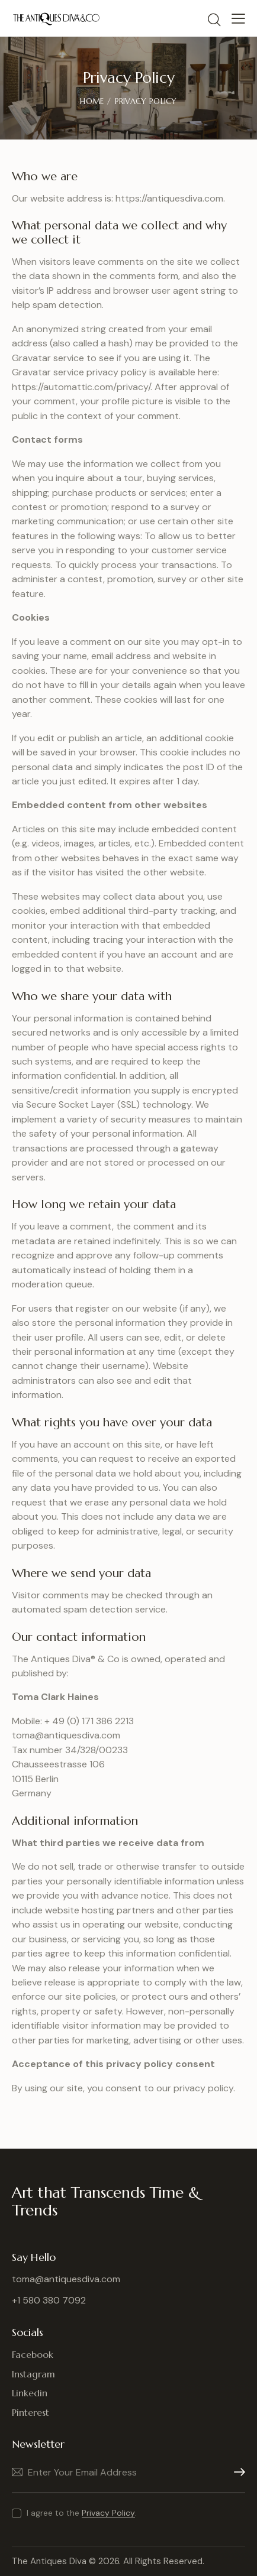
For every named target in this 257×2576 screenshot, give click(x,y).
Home (92, 101)
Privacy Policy (108, 2513)
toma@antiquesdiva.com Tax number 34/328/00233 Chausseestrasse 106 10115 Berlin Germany (70, 1764)
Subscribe (236, 2472)
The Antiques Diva (49, 2561)
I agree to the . (82, 2512)
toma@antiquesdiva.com (66, 2279)
